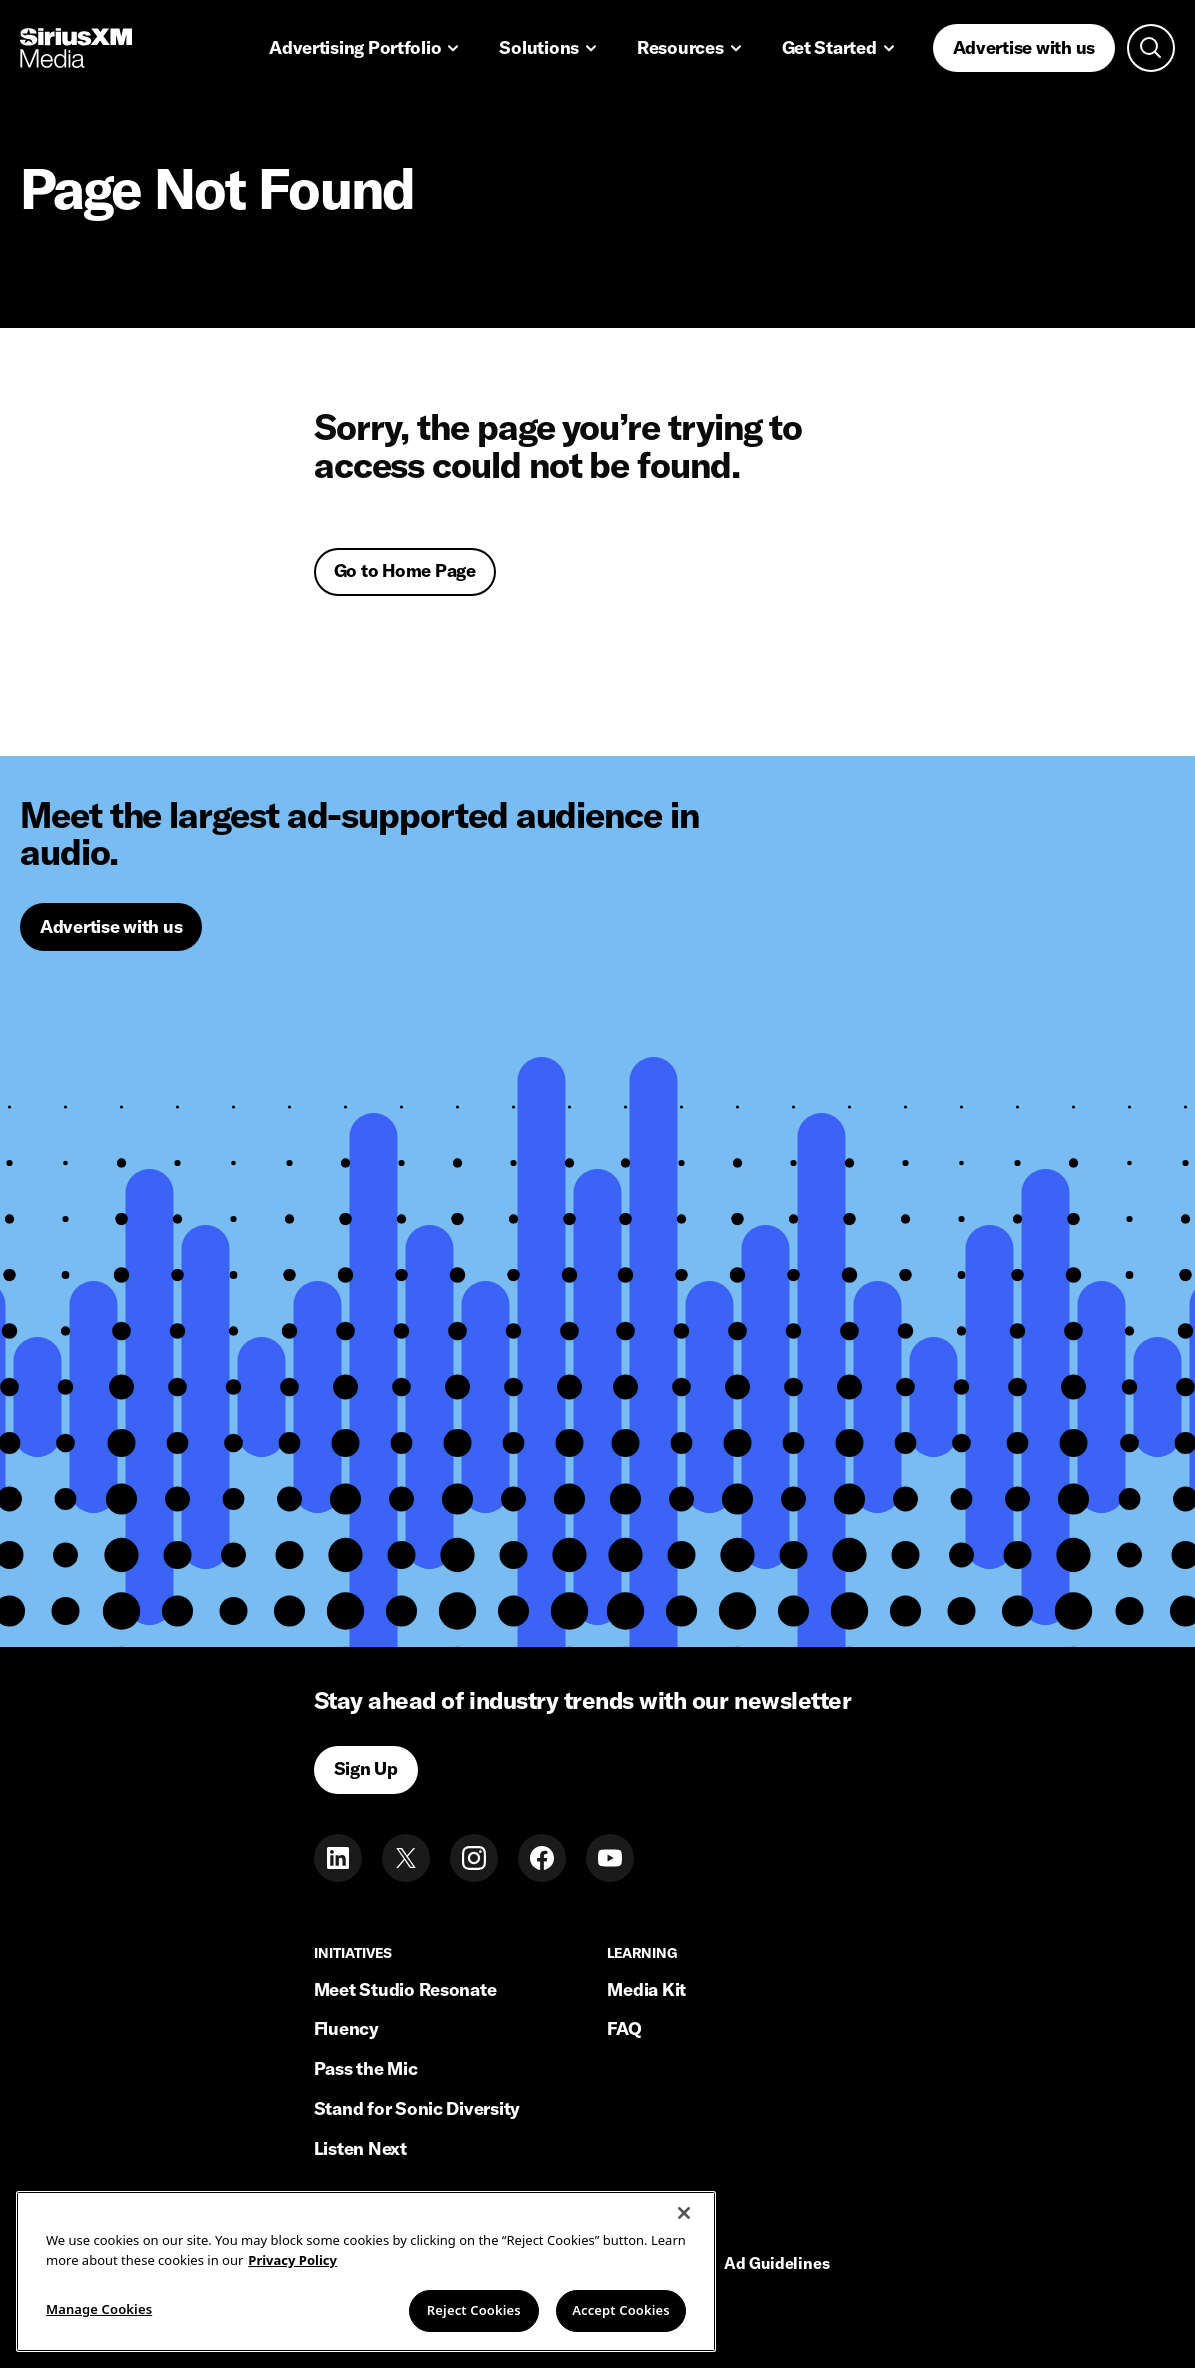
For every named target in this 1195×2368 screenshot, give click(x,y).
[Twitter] (406, 1858)
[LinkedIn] (338, 1858)
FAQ (624, 2028)
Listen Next (360, 2148)
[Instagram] (474, 1858)
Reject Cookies (474, 2312)
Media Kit (646, 1989)
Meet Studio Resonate (405, 1989)
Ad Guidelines (777, 2264)
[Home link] (76, 48)
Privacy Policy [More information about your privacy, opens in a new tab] (292, 2261)
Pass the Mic (366, 2068)
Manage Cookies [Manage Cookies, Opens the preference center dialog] (99, 2311)
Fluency (346, 2028)
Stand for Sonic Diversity (417, 2108)
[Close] (684, 2215)
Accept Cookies (621, 2312)
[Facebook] (542, 1858)
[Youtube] (610, 1858)
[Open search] (1151, 48)
